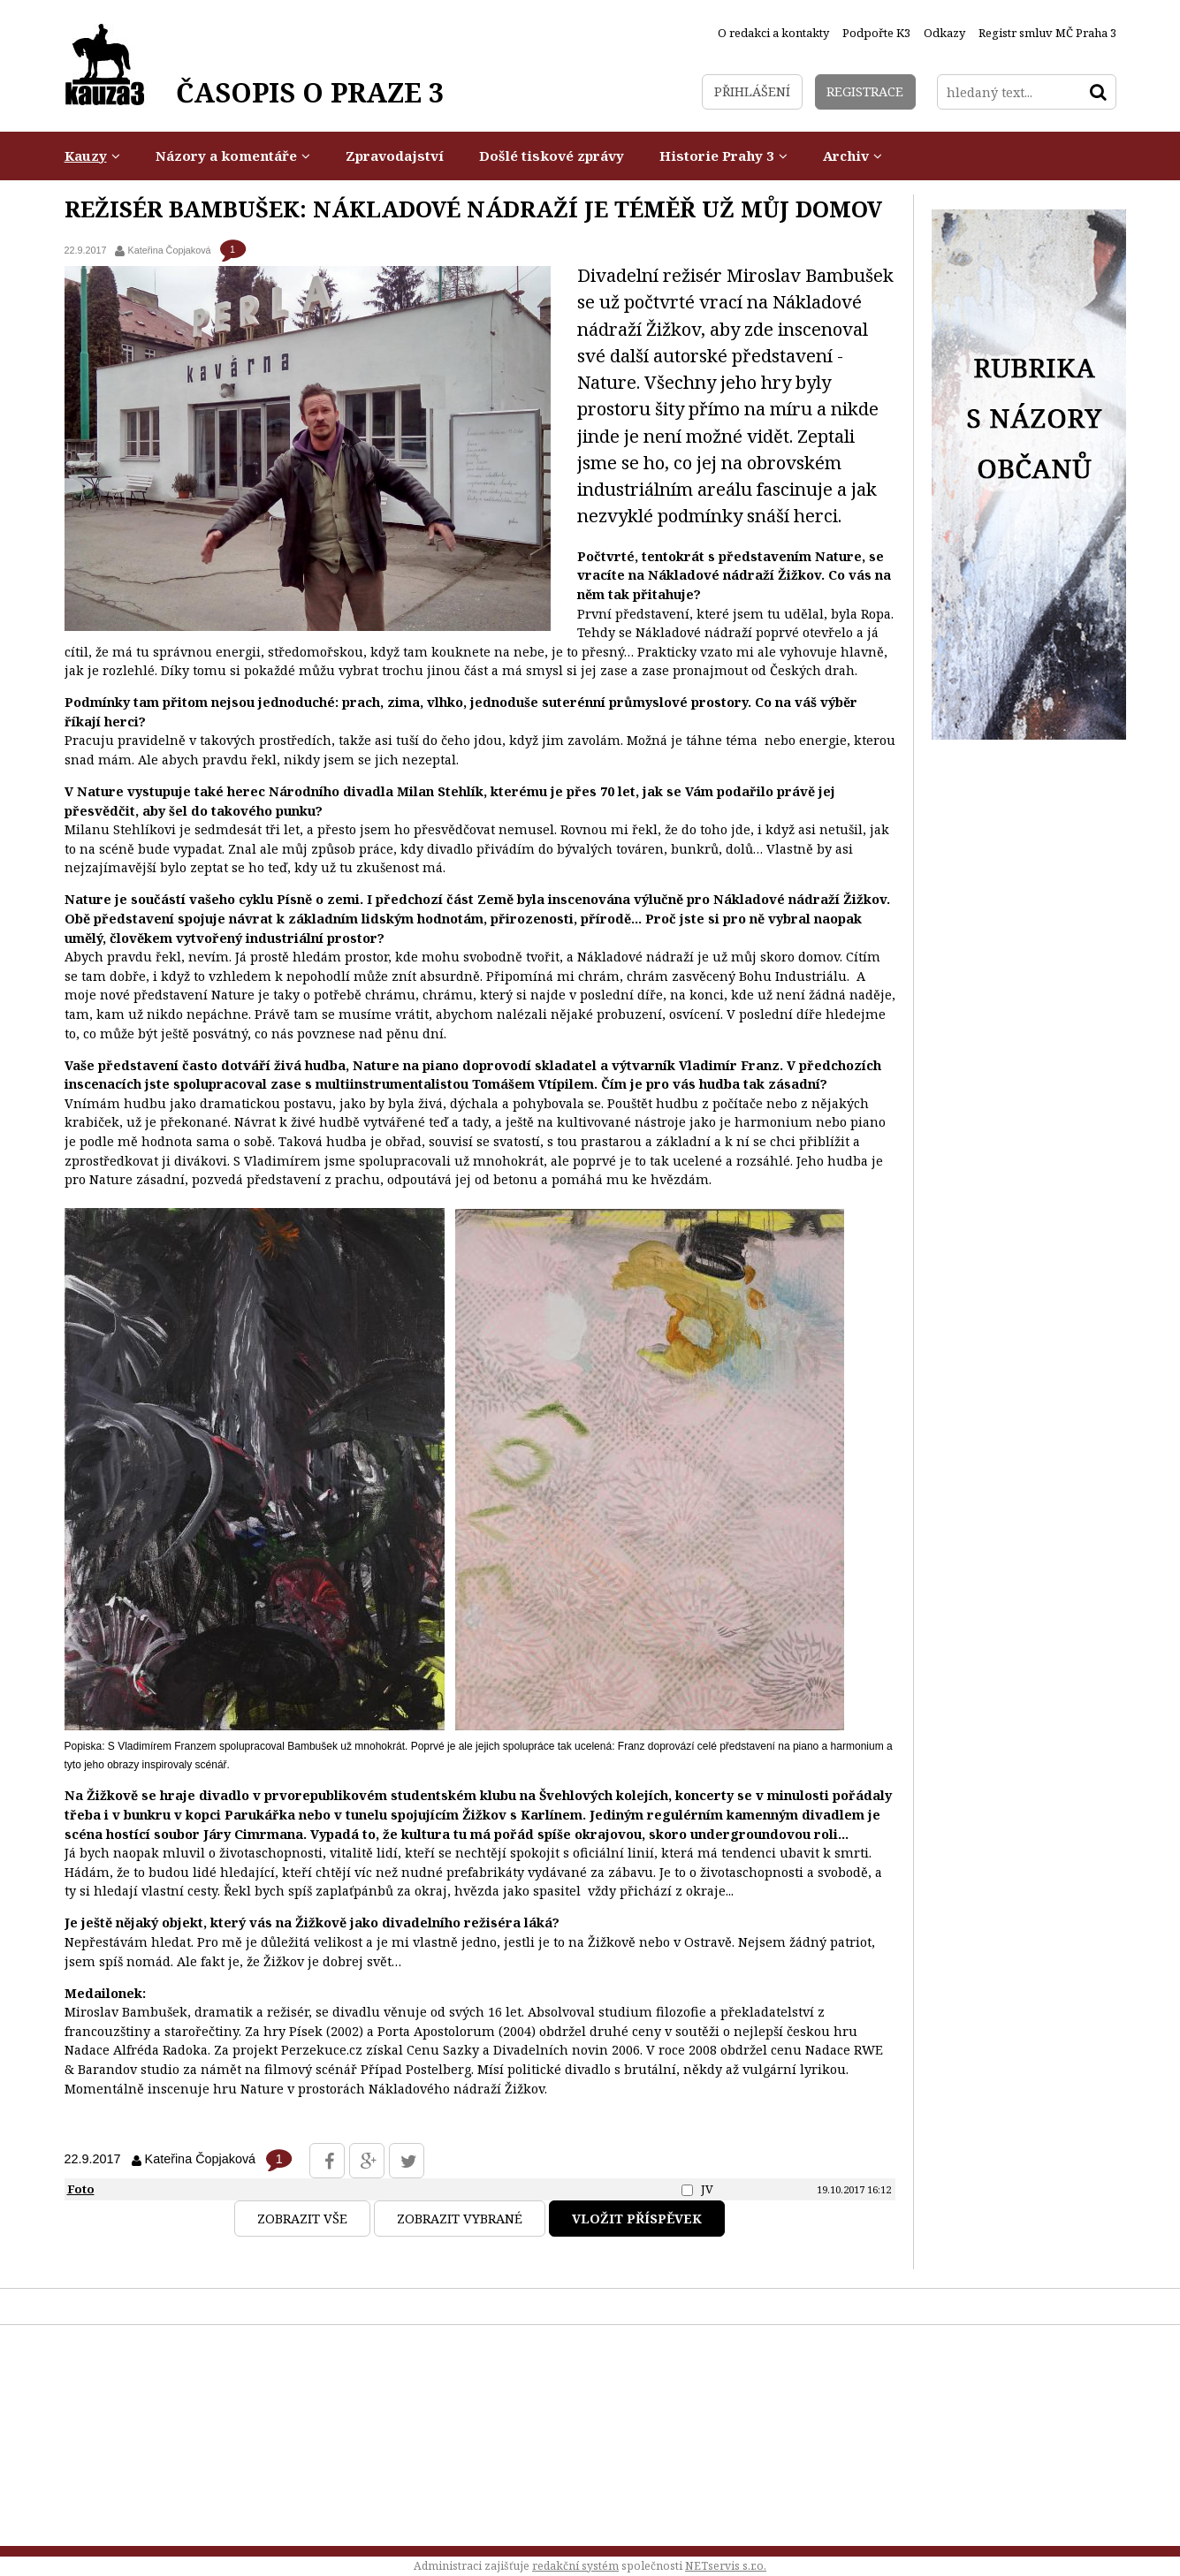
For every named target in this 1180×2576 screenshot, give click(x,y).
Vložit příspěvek (637, 2218)
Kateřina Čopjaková (168, 250)
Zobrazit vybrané (459, 2218)
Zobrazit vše (302, 2218)
